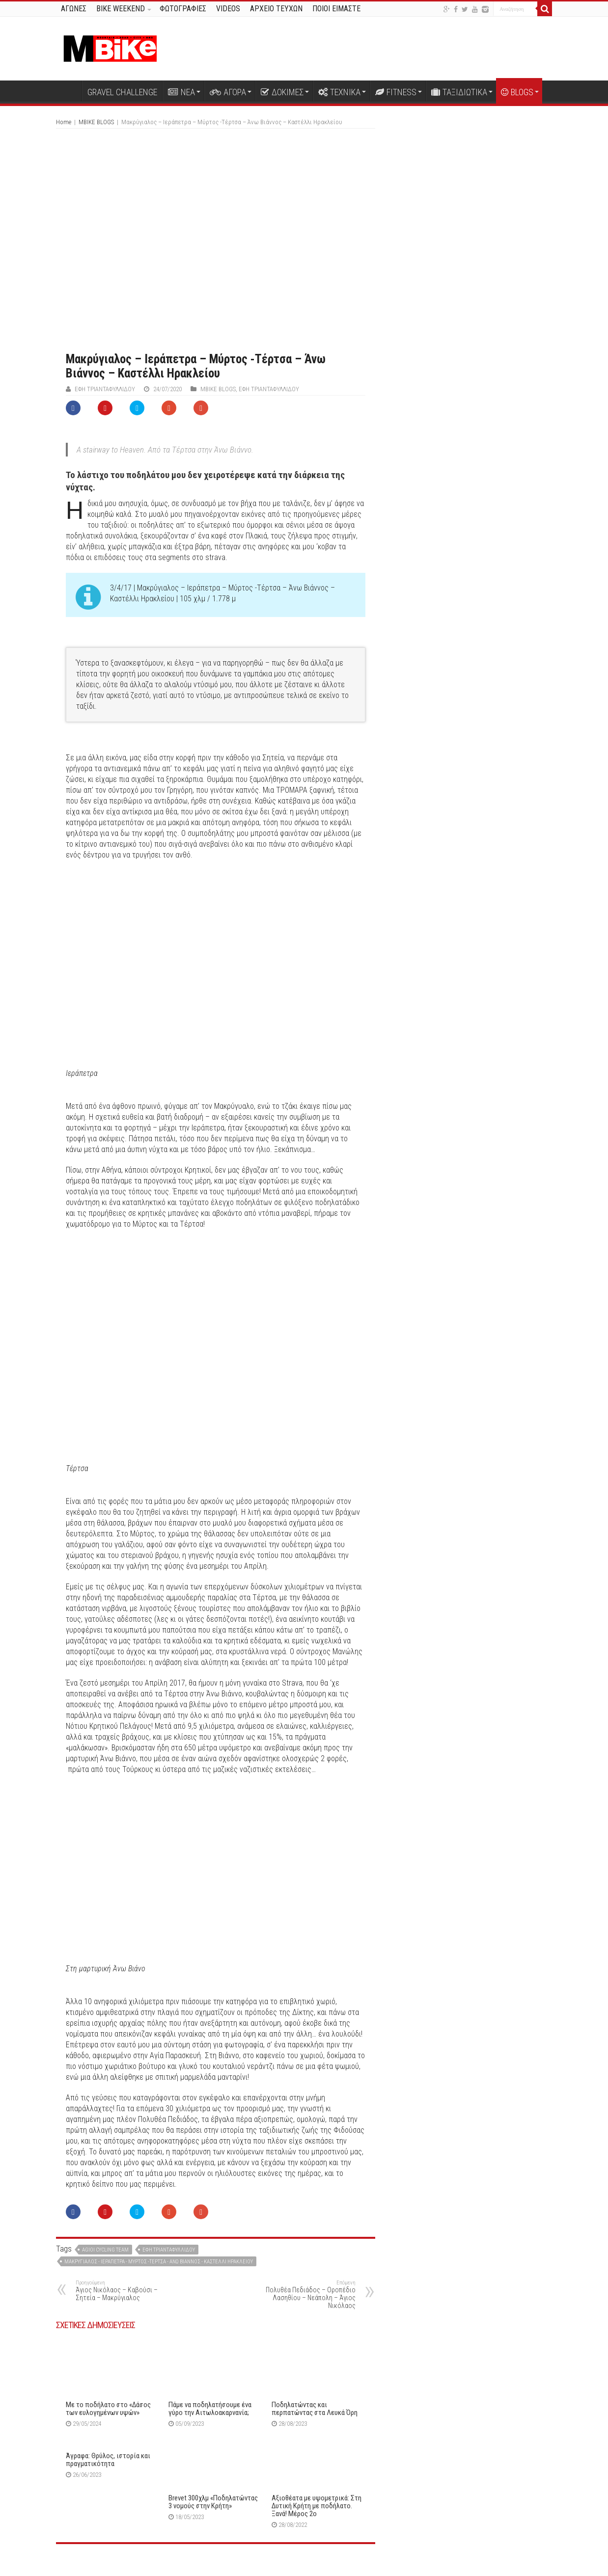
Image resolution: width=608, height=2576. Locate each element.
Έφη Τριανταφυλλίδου (105, 389)
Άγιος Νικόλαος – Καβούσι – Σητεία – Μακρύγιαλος (126, 2291)
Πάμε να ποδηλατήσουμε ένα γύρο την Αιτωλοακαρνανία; (209, 2408)
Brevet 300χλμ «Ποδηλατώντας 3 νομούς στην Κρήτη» (213, 2502)
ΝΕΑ (181, 92)
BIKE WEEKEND (120, 8)
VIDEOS (228, 8)
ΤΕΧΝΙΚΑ (339, 92)
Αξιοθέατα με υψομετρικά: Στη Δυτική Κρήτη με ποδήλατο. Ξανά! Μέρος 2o (316, 2506)
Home (63, 122)
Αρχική (69, 90)
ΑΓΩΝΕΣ (73, 8)
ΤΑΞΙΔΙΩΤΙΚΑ (459, 92)
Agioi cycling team (105, 2250)
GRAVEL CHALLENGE (122, 92)
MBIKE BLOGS (96, 122)
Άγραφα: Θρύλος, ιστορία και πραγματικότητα (108, 2459)
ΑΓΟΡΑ (228, 92)
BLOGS (517, 92)
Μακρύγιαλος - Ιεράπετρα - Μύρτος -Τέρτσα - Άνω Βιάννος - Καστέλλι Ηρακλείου (158, 2261)
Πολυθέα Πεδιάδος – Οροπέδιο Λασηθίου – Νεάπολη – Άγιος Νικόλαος (305, 2294)
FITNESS (395, 92)
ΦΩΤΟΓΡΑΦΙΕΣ (183, 8)
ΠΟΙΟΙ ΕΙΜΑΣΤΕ (336, 8)
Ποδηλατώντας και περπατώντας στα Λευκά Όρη (315, 2408)
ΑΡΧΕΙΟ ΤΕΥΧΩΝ (276, 8)
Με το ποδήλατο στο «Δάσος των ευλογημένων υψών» (108, 2408)
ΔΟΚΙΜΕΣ (282, 92)
